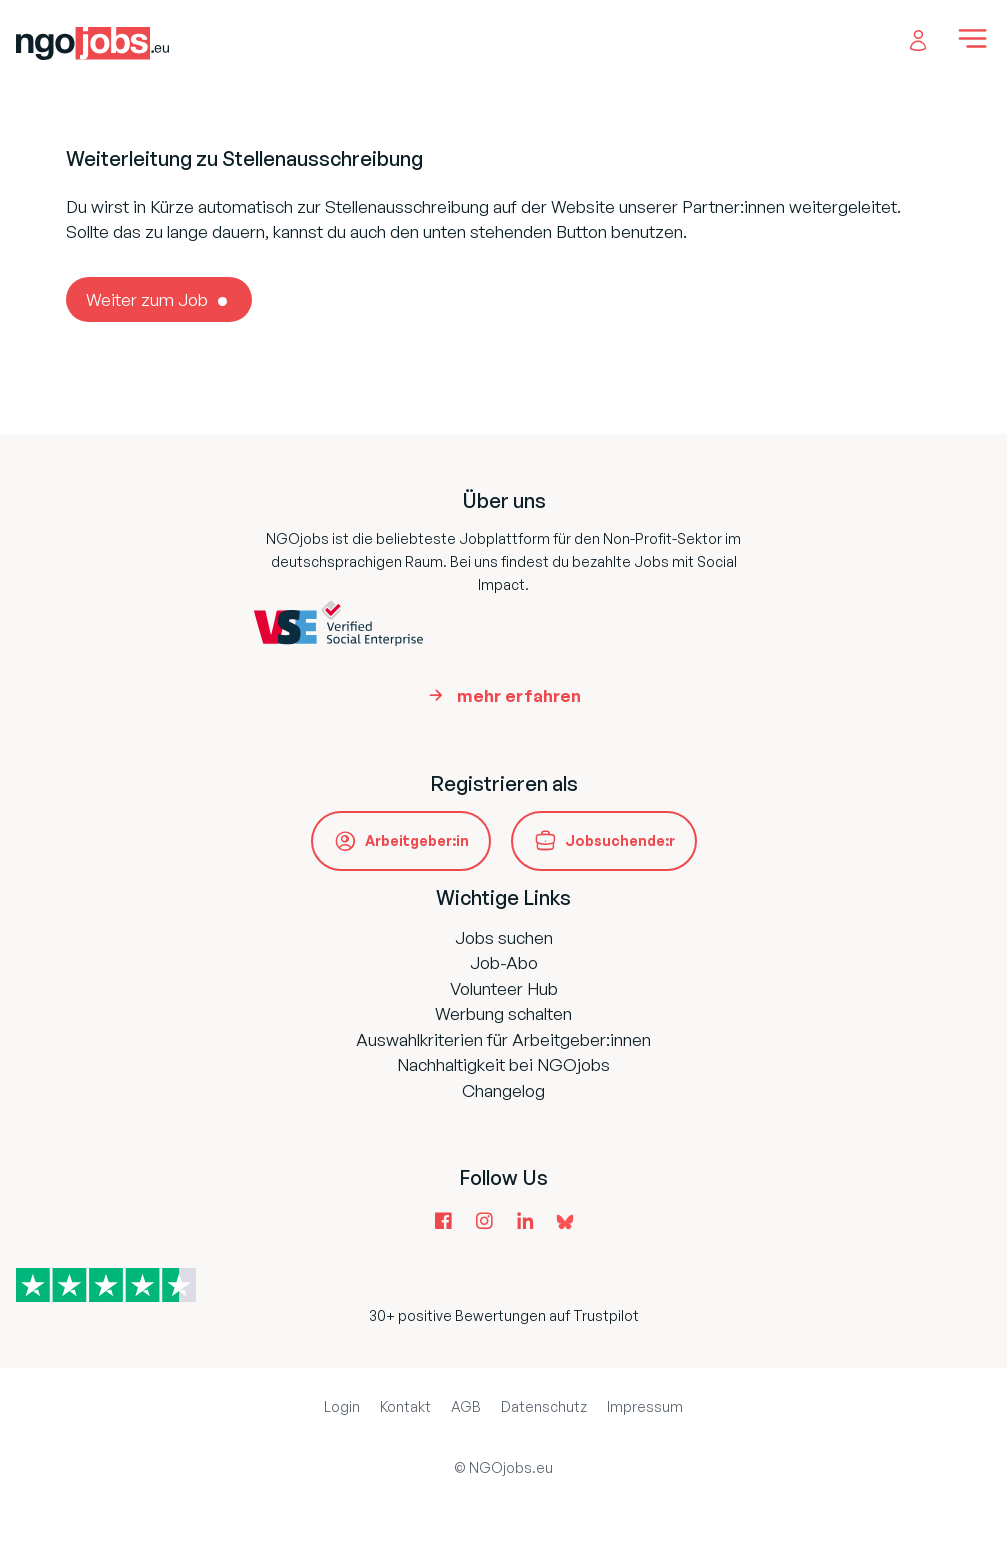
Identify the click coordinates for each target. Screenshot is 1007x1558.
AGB (466, 1406)
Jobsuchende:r (620, 840)
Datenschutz (544, 1406)
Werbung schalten (503, 1013)
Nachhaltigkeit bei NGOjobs (503, 1064)
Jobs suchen (504, 937)
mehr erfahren (519, 695)
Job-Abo (504, 962)
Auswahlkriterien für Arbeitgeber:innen (503, 1039)
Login (342, 1406)
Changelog (503, 1090)
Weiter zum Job (147, 299)
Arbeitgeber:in (417, 840)
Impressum (645, 1406)
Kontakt (405, 1406)
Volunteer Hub (504, 988)
